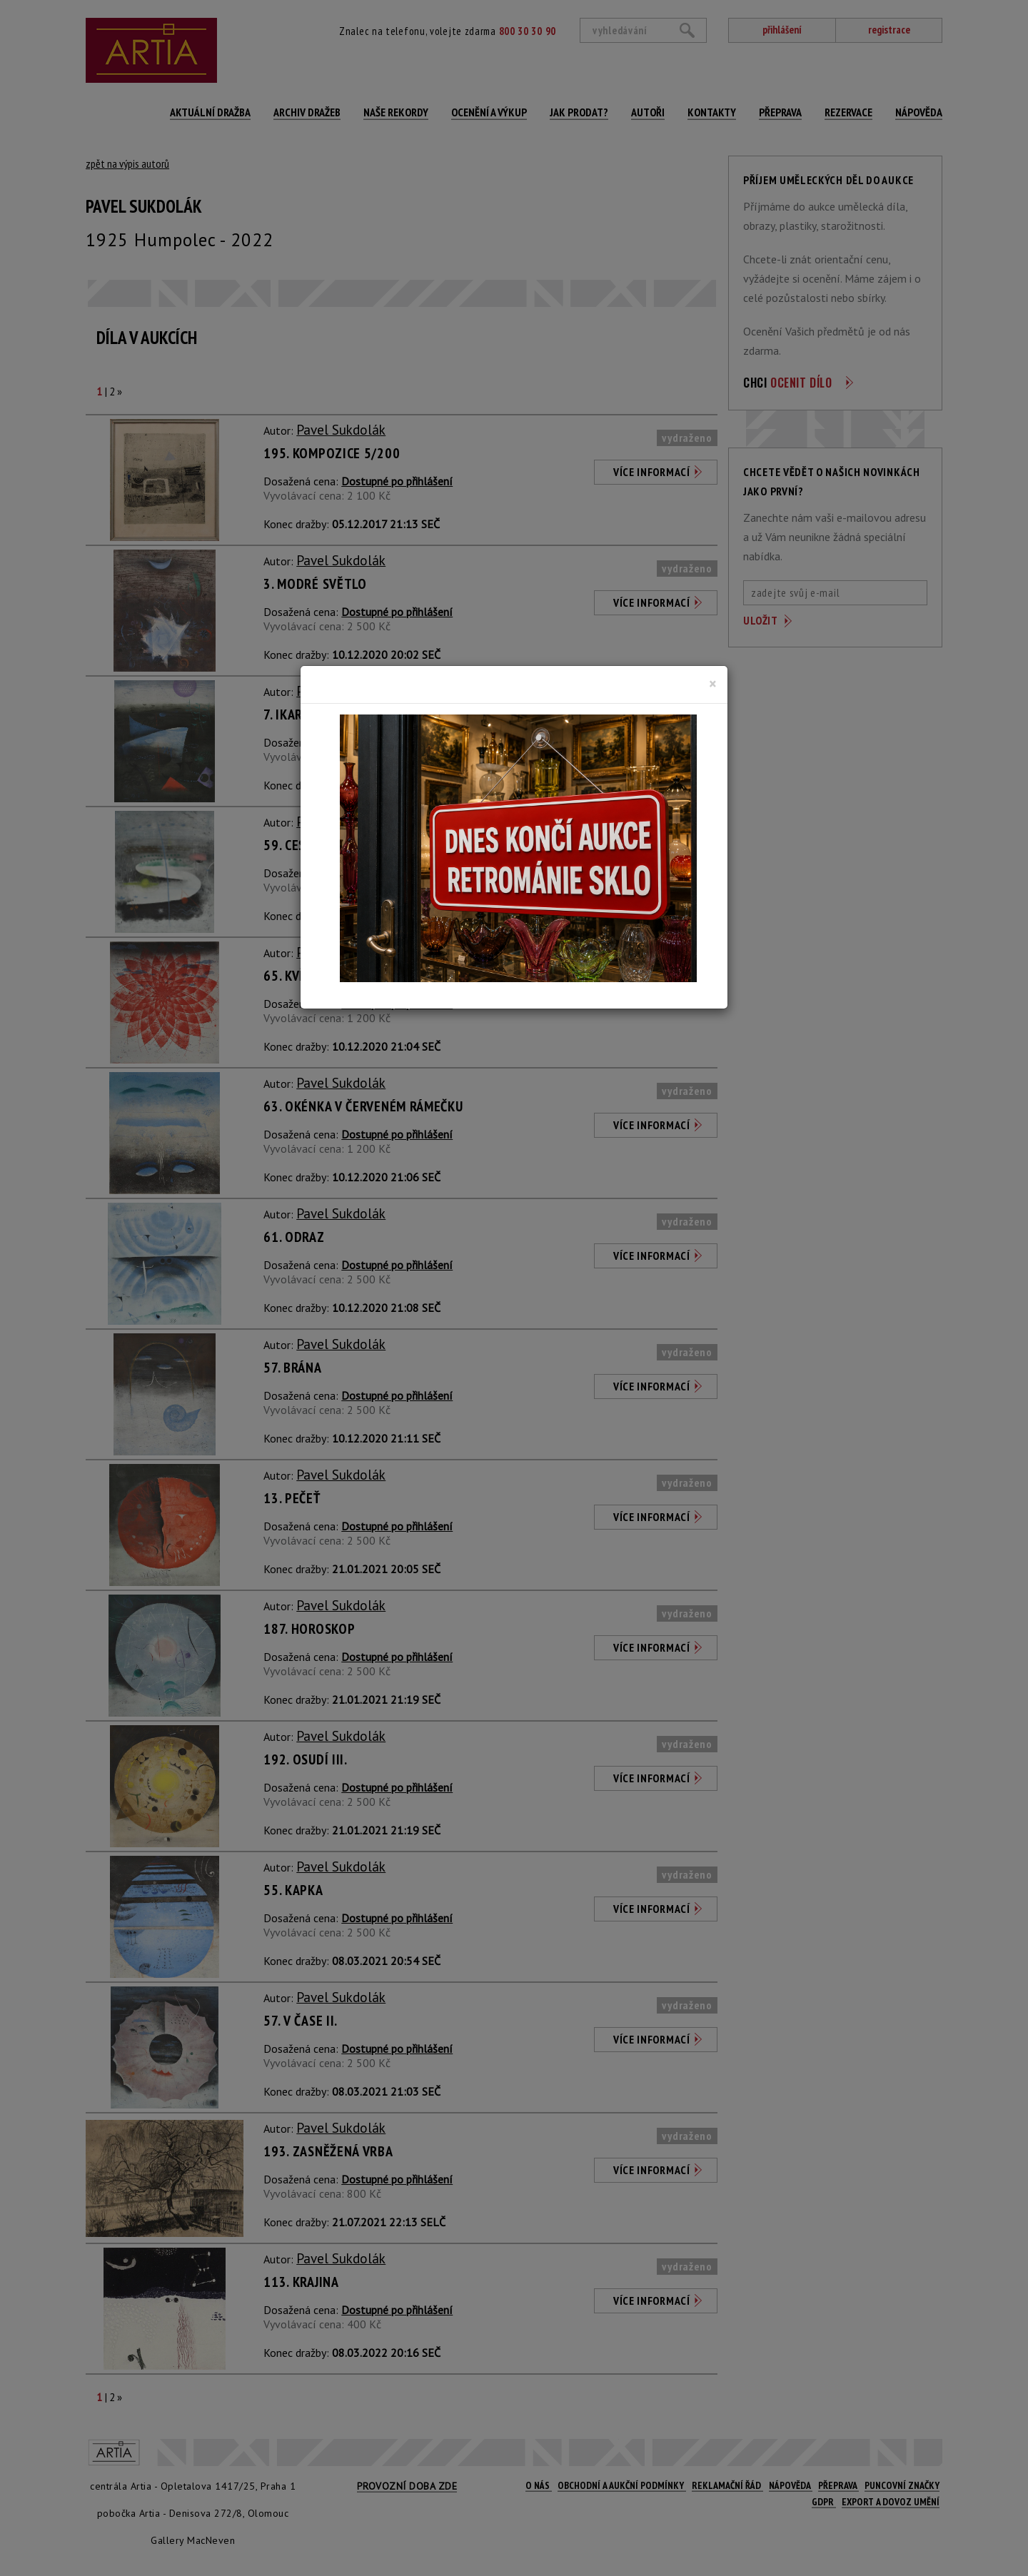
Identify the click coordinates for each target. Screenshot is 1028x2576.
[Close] (713, 683)
